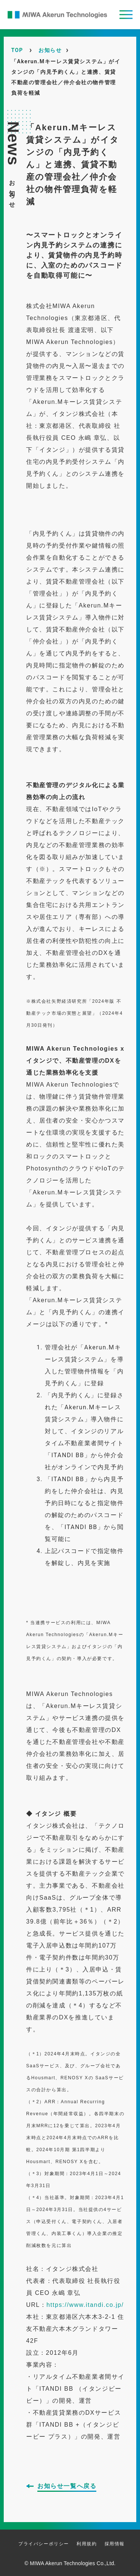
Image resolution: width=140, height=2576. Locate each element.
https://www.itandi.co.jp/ (85, 2305)
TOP (17, 50)
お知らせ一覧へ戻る (66, 2486)
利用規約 (87, 2543)
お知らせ (50, 50)
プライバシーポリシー (43, 2543)
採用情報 (115, 2543)
